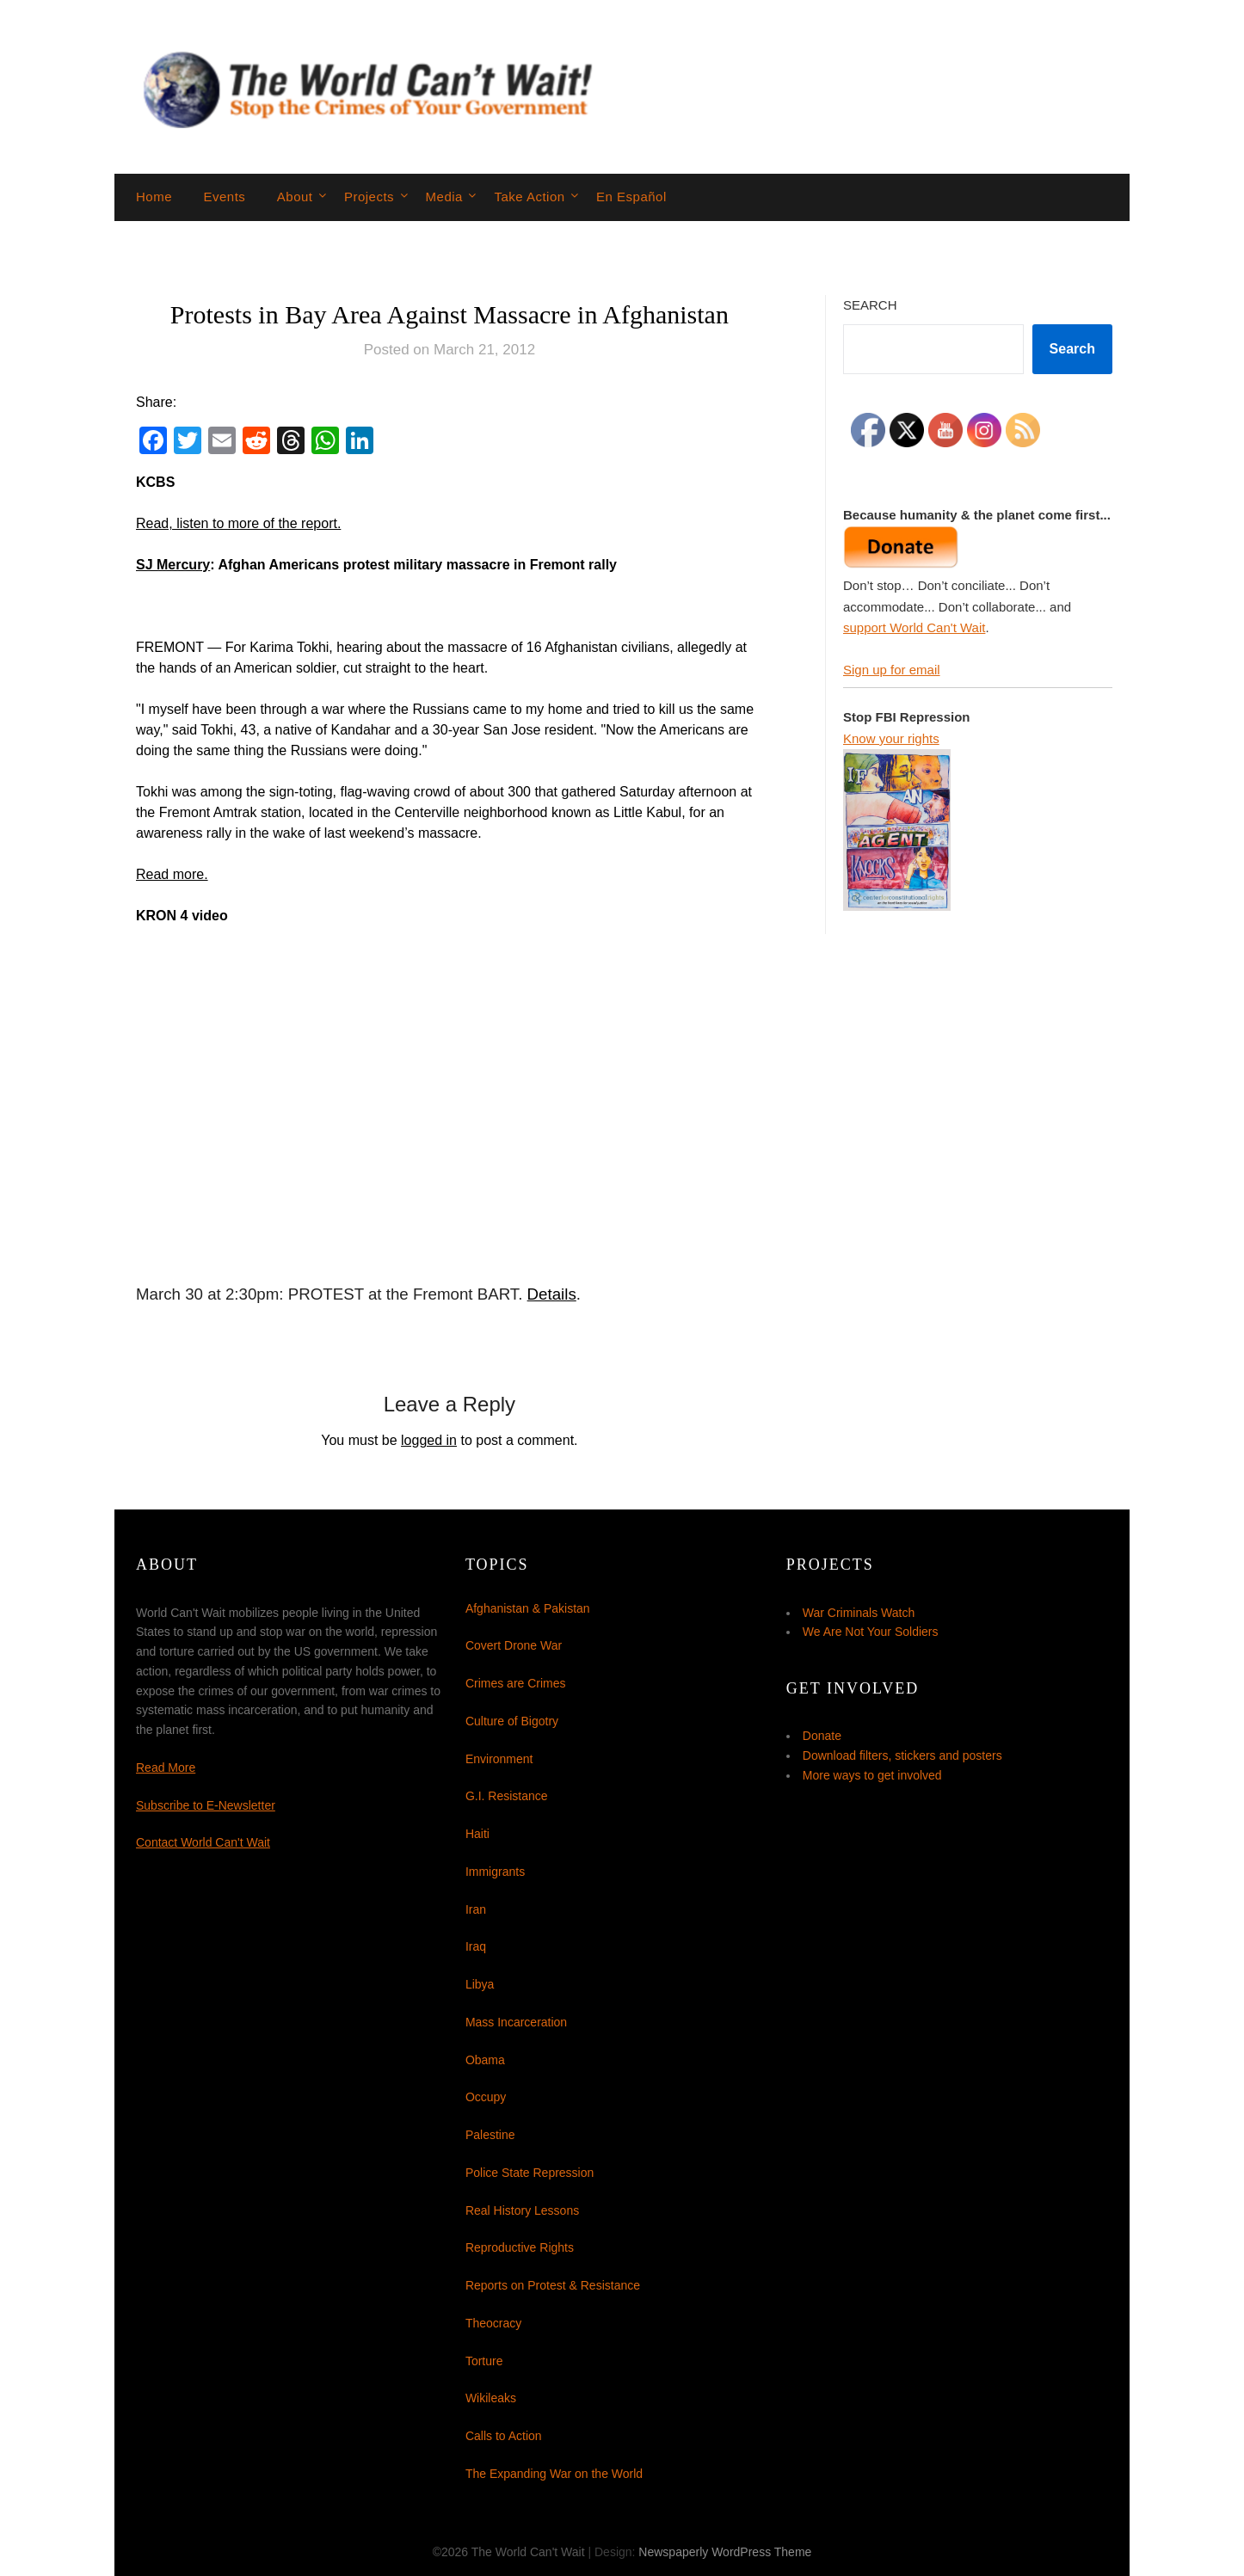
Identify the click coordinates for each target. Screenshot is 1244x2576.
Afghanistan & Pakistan (527, 1608)
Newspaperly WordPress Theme (724, 2552)
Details (551, 1294)
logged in (429, 1440)
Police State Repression (529, 2172)
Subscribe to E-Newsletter (205, 1805)
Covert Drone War (513, 1645)
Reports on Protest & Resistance (552, 2285)
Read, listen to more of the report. (238, 523)
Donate (822, 1736)
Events (224, 196)
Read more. (172, 874)
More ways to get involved (872, 1775)
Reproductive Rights (519, 2247)
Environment (499, 1759)
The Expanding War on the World (554, 2474)
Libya (479, 1984)
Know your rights (891, 738)
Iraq (475, 1946)
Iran (475, 1909)
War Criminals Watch (859, 1613)
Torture (484, 2361)
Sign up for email (891, 669)
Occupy (485, 2097)
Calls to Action (503, 2436)
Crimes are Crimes (515, 1683)
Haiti (477, 1834)
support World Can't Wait (914, 627)
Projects (369, 196)
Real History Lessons (522, 2210)
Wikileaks (490, 2398)
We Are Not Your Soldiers (871, 1631)
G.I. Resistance (506, 1796)
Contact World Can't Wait (203, 1842)
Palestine (490, 2135)
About (295, 196)
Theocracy (493, 2323)
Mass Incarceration (516, 2022)
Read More (165, 1767)
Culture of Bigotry (511, 1721)
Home (154, 196)
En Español (631, 196)
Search (870, 305)
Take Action (529, 196)
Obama (485, 2060)
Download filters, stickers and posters (902, 1755)
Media (444, 196)
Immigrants (495, 1871)
